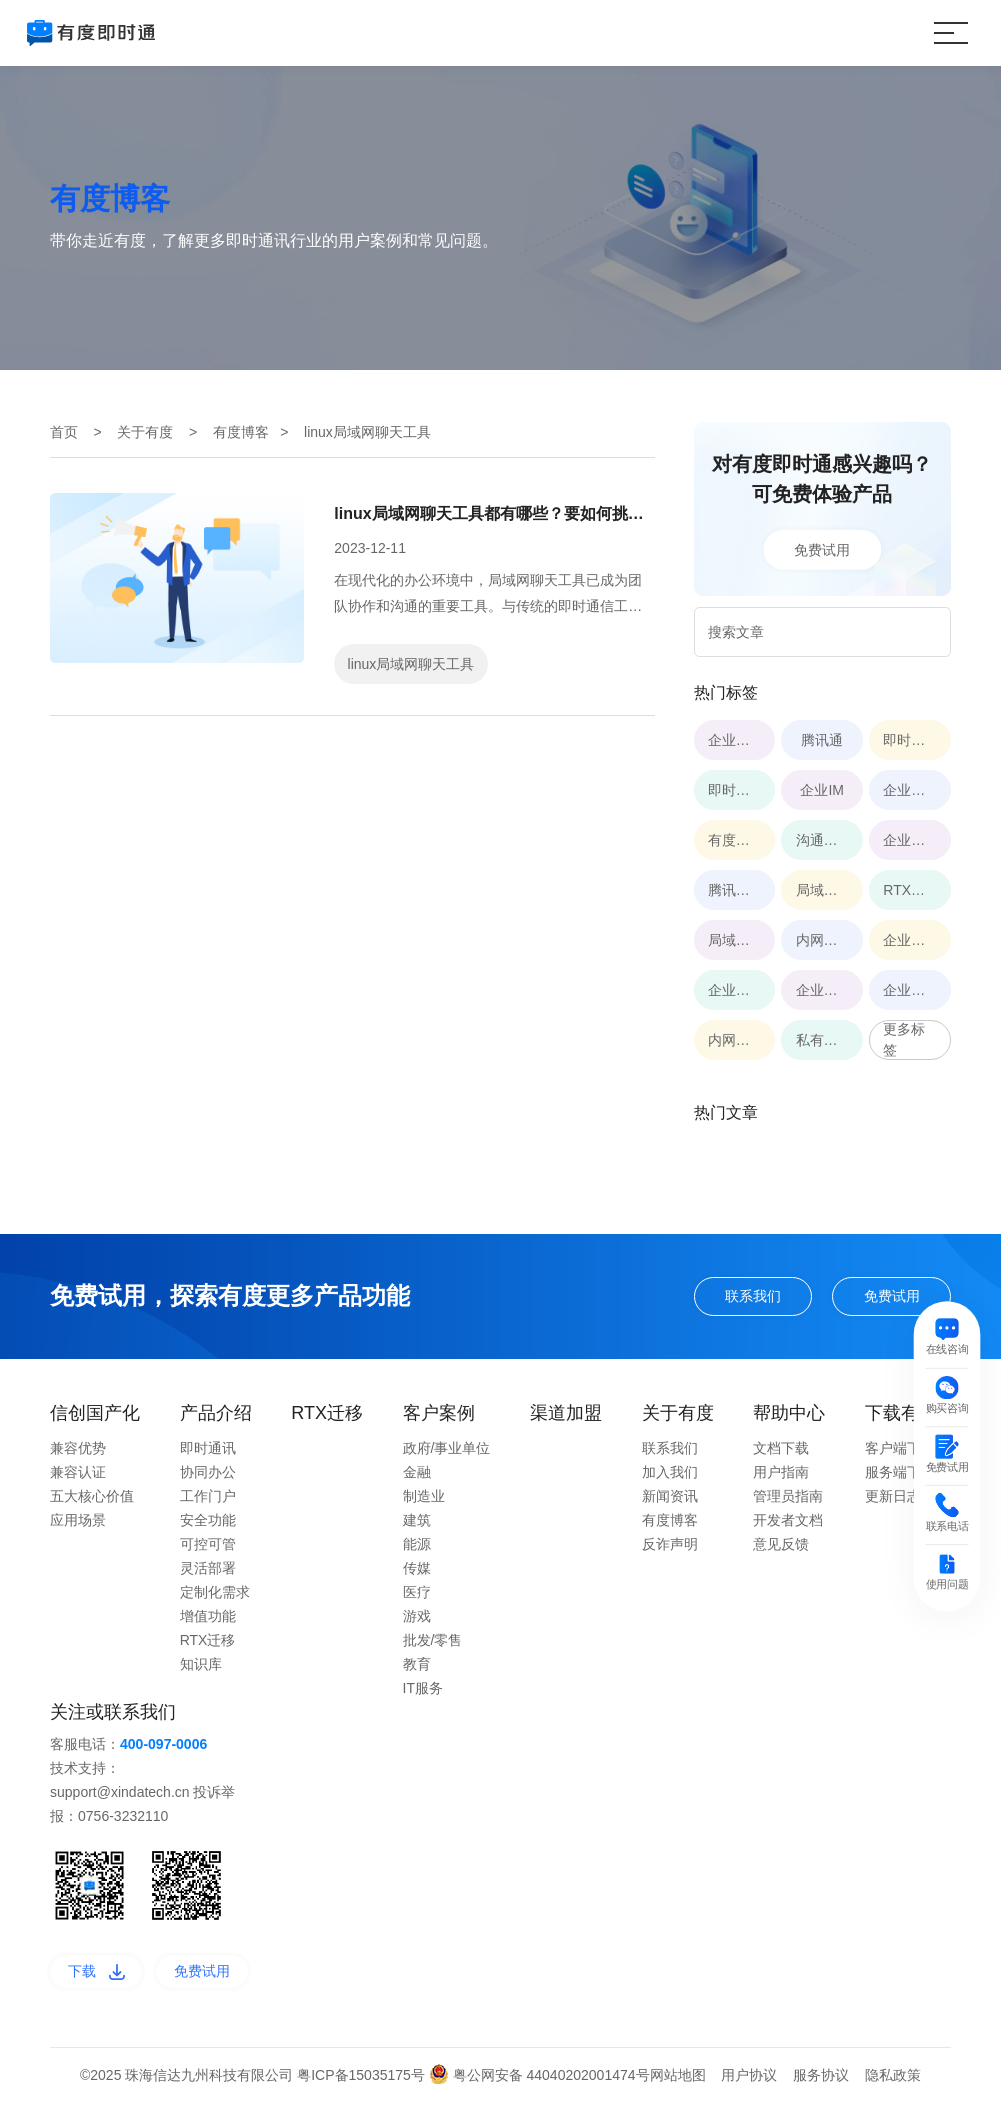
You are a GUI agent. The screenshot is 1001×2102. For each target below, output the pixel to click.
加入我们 (670, 1472)
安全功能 (208, 1520)
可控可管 (208, 1544)
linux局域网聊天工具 (411, 664)
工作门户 (208, 1496)
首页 (64, 432)
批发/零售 (433, 1640)
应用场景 (78, 1520)
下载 (96, 1971)
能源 (417, 1544)
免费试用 (822, 549)
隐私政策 (893, 2075)
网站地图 (678, 2075)
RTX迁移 (208, 1640)
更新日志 (893, 1496)
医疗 (417, 1592)
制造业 (424, 1496)
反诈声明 (670, 1544)
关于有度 (145, 432)
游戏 (417, 1616)
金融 (417, 1472)
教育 (417, 1664)
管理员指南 (788, 1496)
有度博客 (241, 432)
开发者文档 (788, 1520)
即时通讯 (208, 1448)
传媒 (417, 1568)
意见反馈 (781, 1544)
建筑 (417, 1520)
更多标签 (904, 1039)
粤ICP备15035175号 (363, 2075)
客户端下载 (900, 1448)
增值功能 (208, 1616)
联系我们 (753, 1296)
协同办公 (208, 1472)
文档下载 (781, 1448)
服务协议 (821, 2075)
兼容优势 (78, 1448)
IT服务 (423, 1688)
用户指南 (781, 1472)
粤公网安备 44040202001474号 (539, 2075)
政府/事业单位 (447, 1448)
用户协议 (749, 2075)
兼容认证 (78, 1472)
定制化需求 (215, 1592)
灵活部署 (208, 1568)
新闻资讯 (670, 1496)
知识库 (201, 1664)
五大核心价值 (92, 1496)
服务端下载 (900, 1472)
